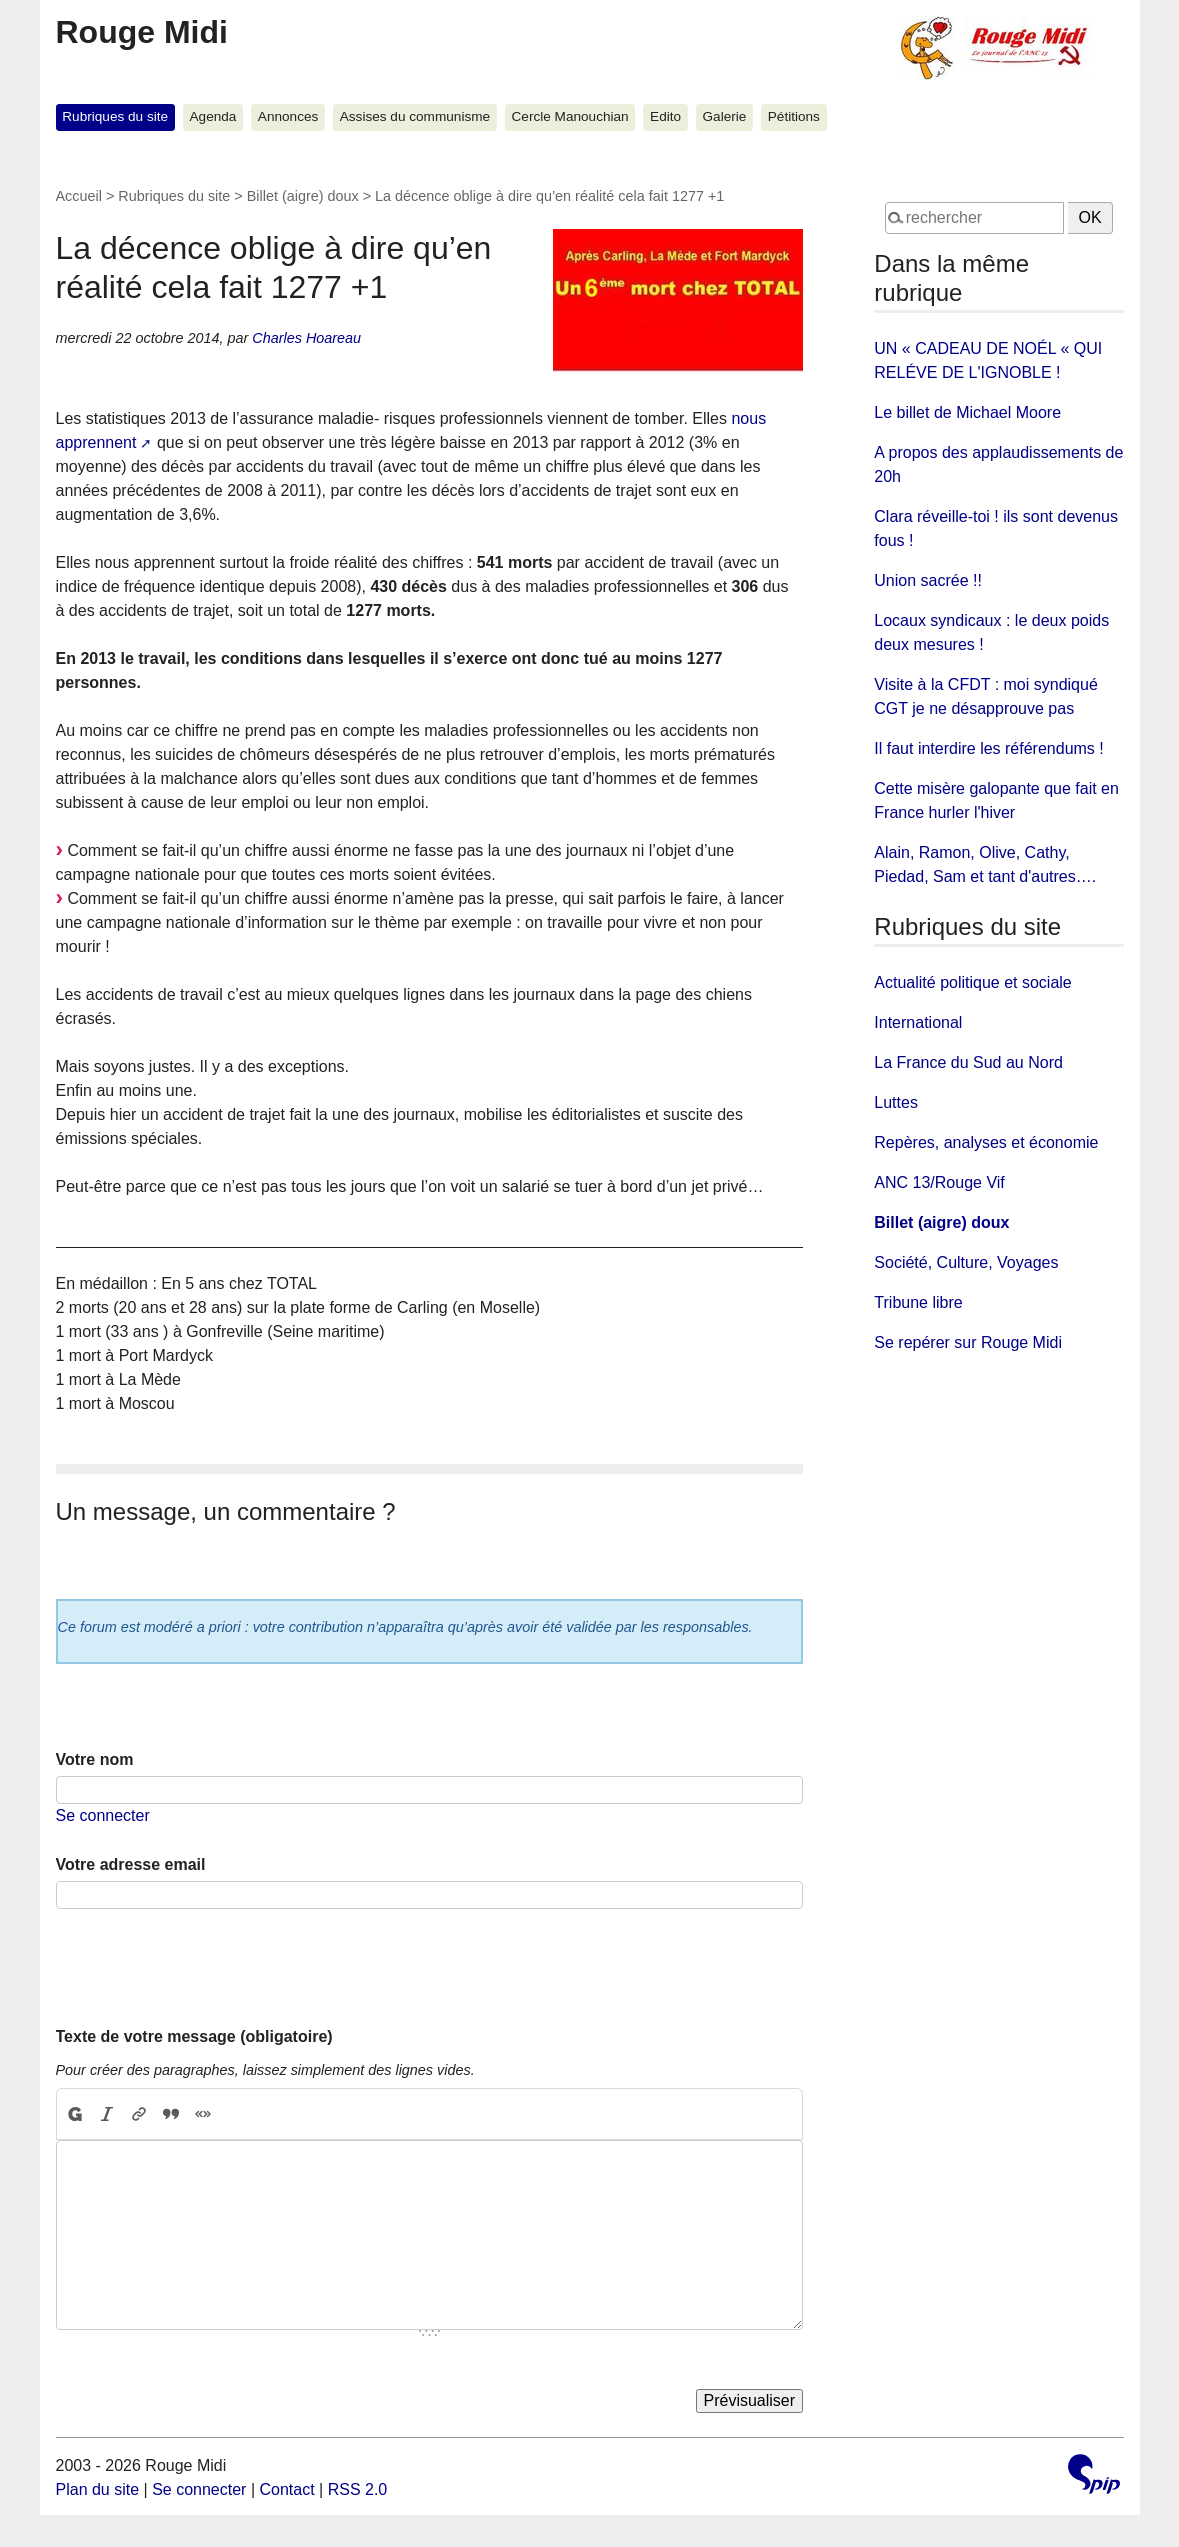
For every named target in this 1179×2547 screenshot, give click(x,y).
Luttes (896, 1102)
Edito (665, 116)
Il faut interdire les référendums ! (988, 748)
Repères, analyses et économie (986, 1142)
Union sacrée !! (928, 580)
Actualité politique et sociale (972, 982)
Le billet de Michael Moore (967, 412)
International (918, 1022)
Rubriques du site (115, 116)
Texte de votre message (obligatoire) (194, 2036)
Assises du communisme (415, 116)
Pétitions (794, 116)
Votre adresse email (131, 1864)
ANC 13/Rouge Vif (939, 1182)
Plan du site (98, 2489)
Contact (286, 2489)
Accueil (79, 196)
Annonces (288, 116)
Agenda (213, 116)
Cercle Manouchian (570, 116)
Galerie (725, 116)
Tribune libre (918, 1302)
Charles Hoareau (306, 338)
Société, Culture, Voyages (966, 1262)
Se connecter (103, 1815)
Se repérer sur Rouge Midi (968, 1342)
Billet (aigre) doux (303, 196)
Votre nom (95, 1759)
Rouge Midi (142, 32)
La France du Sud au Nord (968, 1062)
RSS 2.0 (358, 2489)
